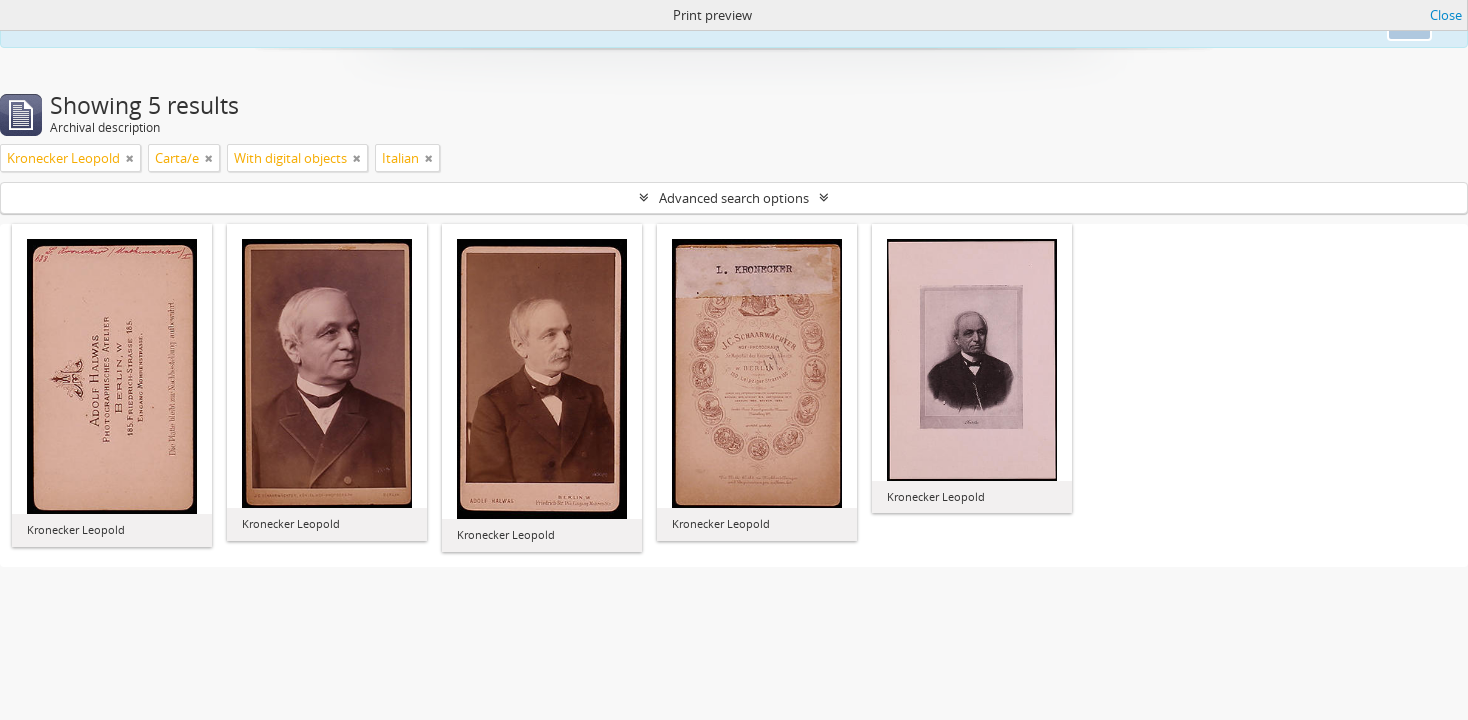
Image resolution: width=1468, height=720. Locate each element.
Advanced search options (734, 198)
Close (1446, 15)
